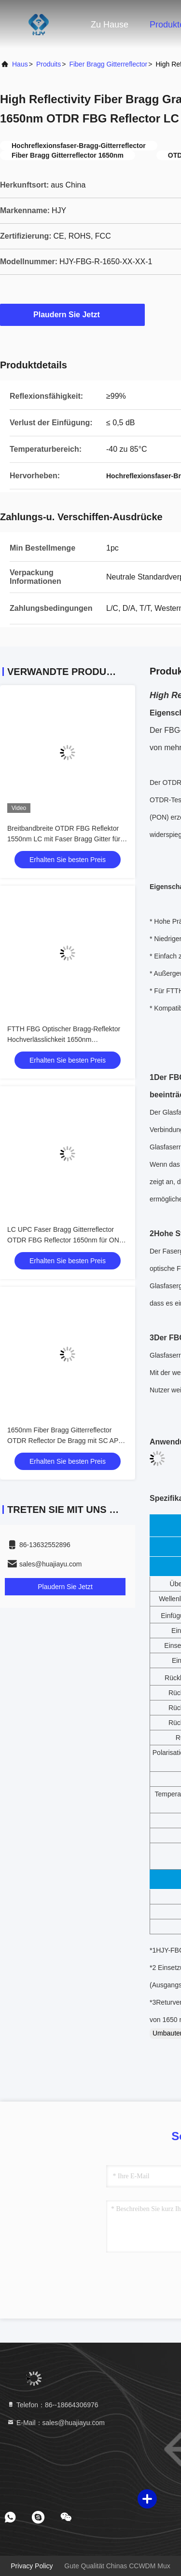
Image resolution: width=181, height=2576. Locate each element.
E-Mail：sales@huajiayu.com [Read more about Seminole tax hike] (56, 2423)
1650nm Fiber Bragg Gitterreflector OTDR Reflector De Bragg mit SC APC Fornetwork (65, 1440)
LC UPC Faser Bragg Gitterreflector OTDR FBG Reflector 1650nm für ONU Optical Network (65, 1240)
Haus (20, 64)
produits (48, 64)
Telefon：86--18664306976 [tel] (52, 2405)
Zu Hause (109, 24)
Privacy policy (32, 2566)
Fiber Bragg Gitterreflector (108, 64)
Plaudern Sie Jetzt (72, 314)
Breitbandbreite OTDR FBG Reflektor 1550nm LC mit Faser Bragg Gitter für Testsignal (63, 838)
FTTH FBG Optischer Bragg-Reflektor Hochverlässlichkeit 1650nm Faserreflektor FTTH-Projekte (63, 1039)
